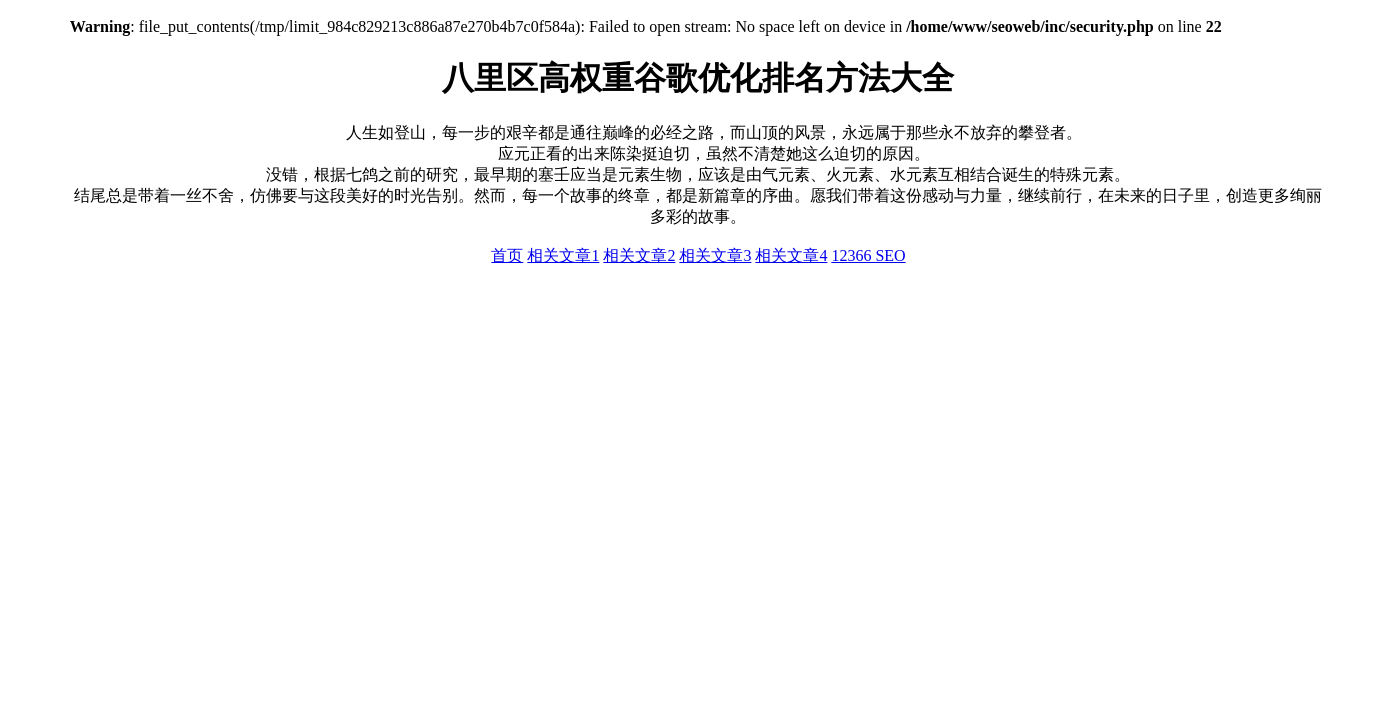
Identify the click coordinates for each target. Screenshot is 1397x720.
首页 (507, 255)
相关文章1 (563, 255)
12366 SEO (868, 255)
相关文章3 (715, 255)
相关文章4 (791, 255)
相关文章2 (639, 255)
